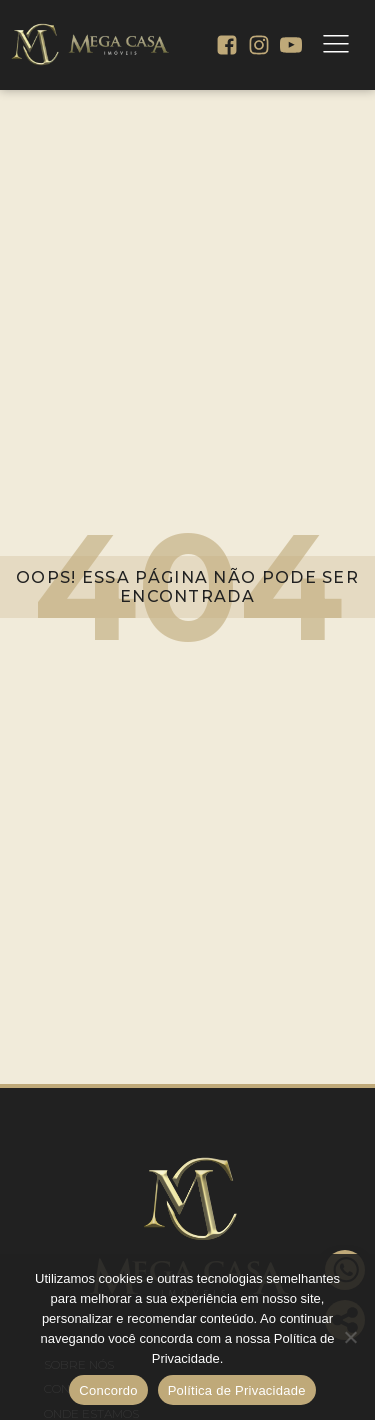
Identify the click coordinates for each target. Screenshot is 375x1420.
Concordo (108, 1390)
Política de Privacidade (237, 1390)
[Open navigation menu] (336, 45)
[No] (350, 1337)
